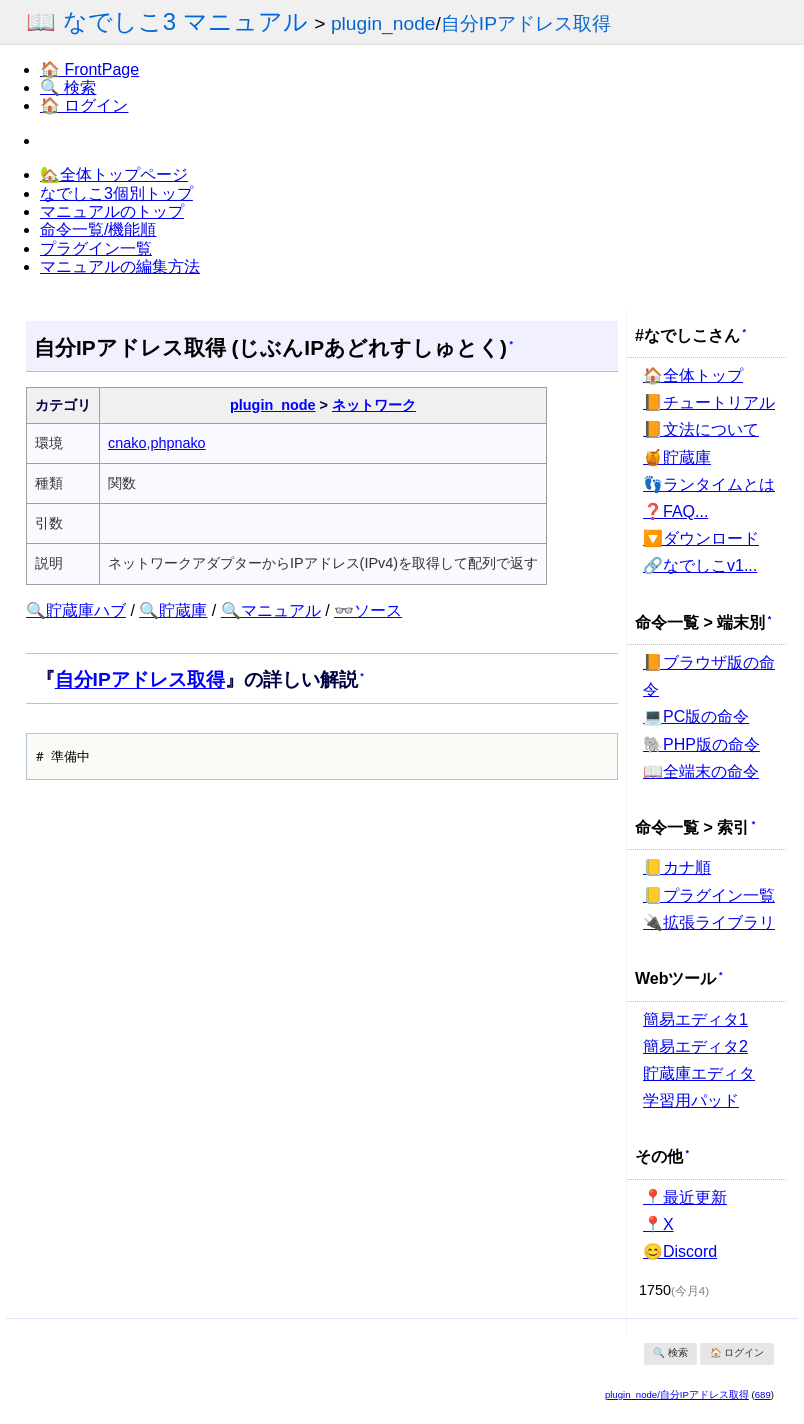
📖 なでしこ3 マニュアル (167, 21)
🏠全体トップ (693, 375)
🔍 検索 (68, 87)
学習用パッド (691, 1100)
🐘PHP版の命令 (701, 744)
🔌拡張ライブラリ (709, 922)
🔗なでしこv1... (700, 565)
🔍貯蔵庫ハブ (76, 610)
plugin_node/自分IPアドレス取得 (677, 1394)
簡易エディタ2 (695, 1046)
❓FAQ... (675, 511)
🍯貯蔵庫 (677, 457)
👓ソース (368, 610)
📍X (658, 1224)
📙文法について (701, 429)
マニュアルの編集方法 (120, 266)
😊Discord (680, 1251)
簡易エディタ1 (695, 1019)
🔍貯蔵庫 (173, 610)
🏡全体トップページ (114, 174)
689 (763, 1394)
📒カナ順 (677, 867)
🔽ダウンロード (701, 538)
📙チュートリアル (709, 402)
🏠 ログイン (84, 105)
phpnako (177, 443)
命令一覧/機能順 (98, 229)
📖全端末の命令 (701, 771)
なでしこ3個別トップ (116, 193)
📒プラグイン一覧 (709, 895)
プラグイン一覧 (96, 248)
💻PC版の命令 (696, 716)
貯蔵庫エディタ (699, 1073)
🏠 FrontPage (89, 69)
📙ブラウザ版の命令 (709, 676)
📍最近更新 (685, 1197)
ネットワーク (374, 405)
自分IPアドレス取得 (526, 23)
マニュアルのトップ (112, 211)
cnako (127, 443)
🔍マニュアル (271, 610)
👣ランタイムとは (709, 484)
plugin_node (383, 23)
